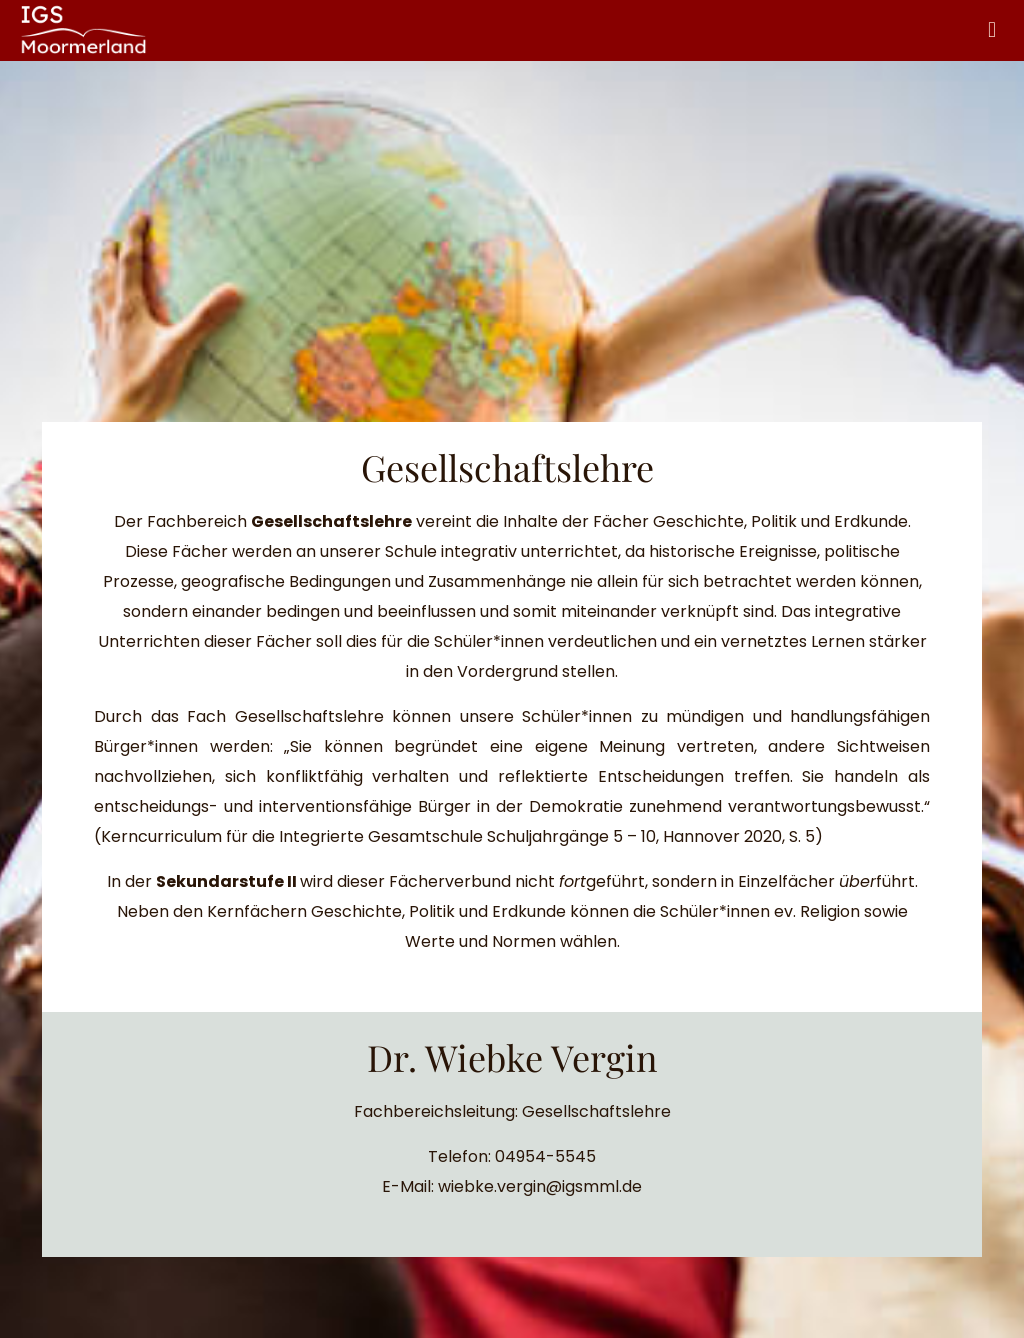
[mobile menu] (992, 30)
